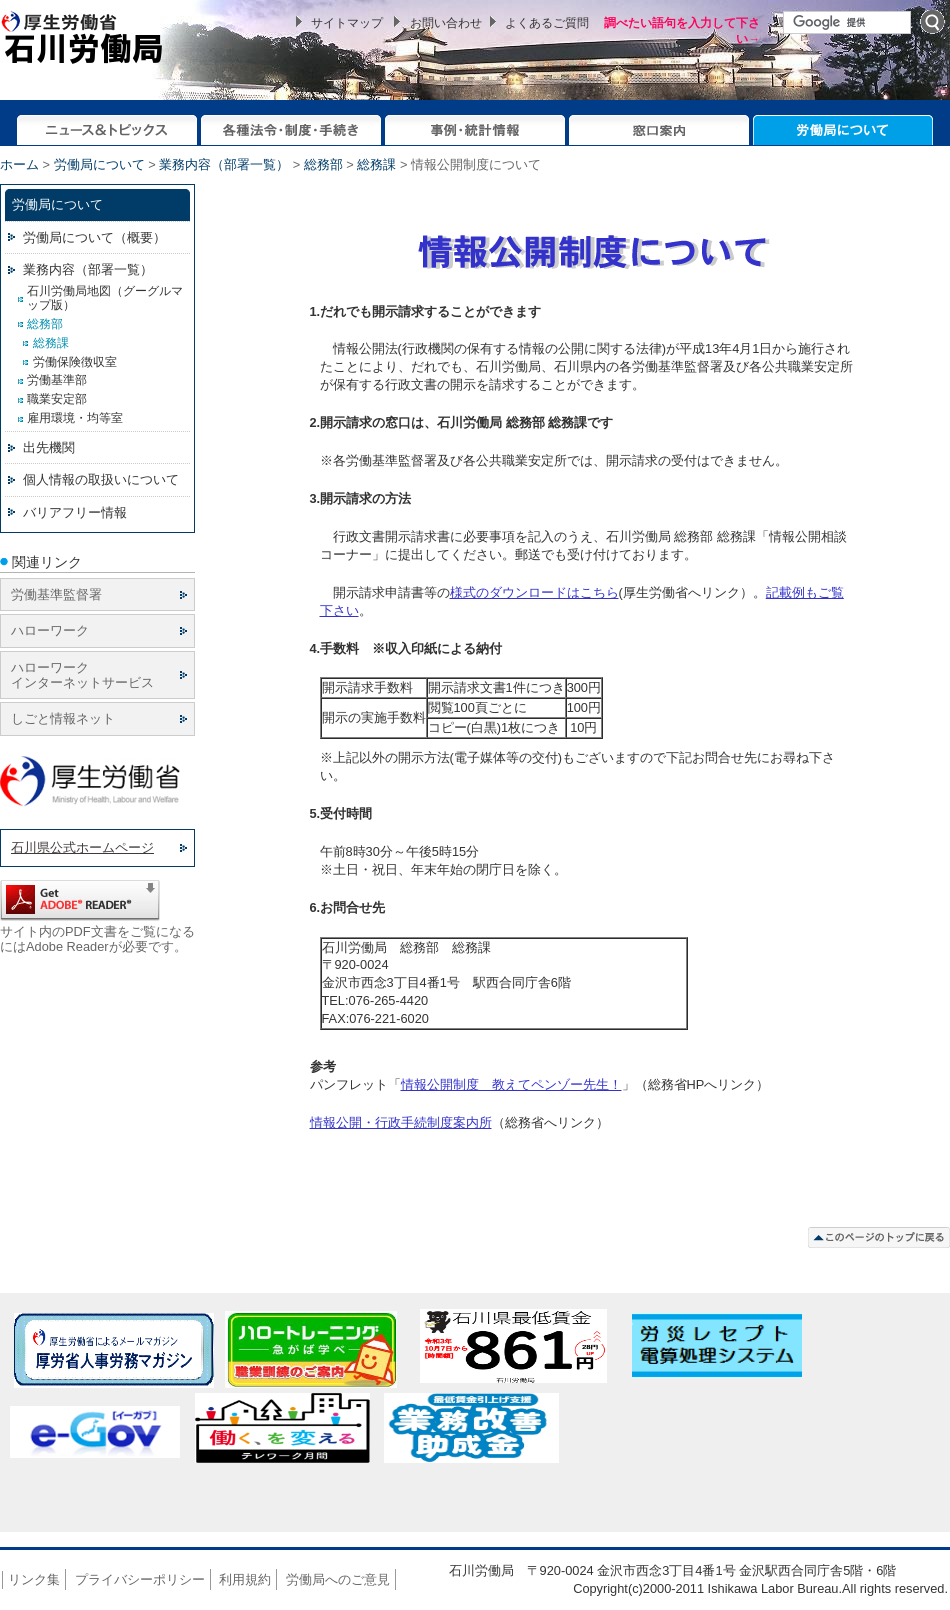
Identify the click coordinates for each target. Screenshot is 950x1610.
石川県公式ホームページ (82, 847)
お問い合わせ (446, 23)
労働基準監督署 (56, 594)
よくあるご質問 (547, 23)
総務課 (376, 164)
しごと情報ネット (63, 718)
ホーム (19, 164)
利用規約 (245, 1579)
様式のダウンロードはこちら (534, 592)
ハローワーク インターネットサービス (82, 675)
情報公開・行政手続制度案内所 (401, 1122)
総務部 (323, 164)
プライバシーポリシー (140, 1579)
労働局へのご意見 (338, 1579)
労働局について (99, 164)
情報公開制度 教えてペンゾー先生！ (511, 1084)
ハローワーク (50, 630)
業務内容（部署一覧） (224, 164)
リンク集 (34, 1579)
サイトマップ (347, 23)
